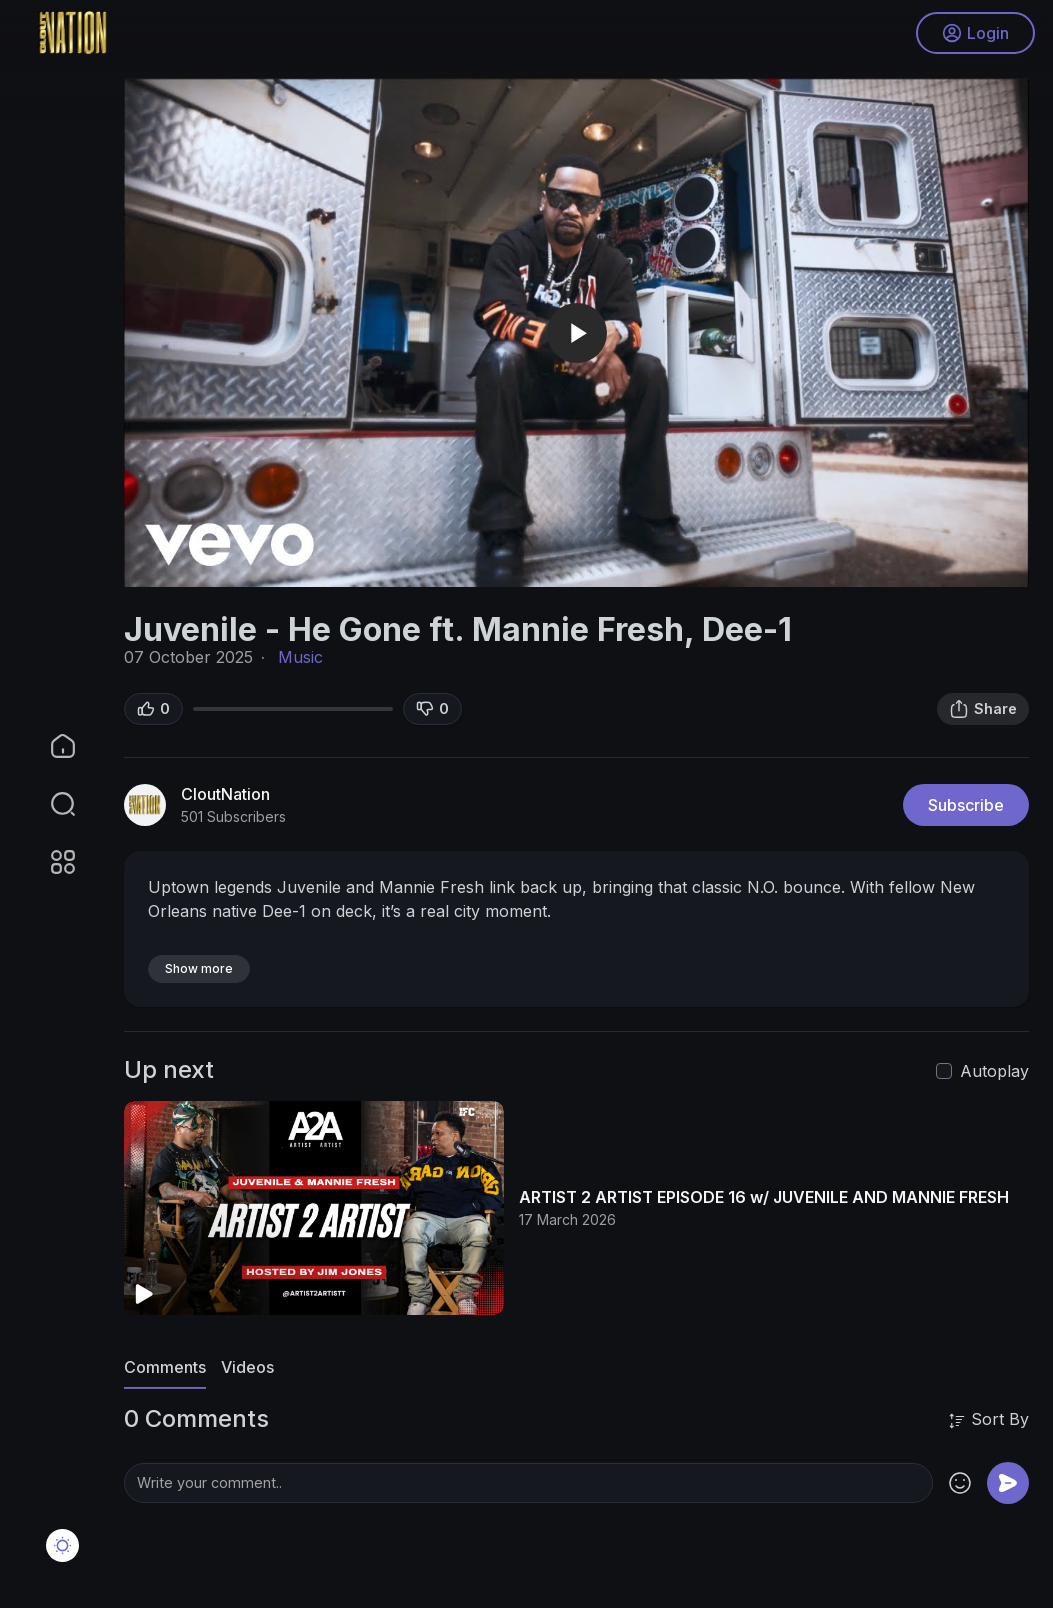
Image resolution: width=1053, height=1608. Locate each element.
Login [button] (973, 35)
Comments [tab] (165, 1367)
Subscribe (966, 805)
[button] (50, 804)
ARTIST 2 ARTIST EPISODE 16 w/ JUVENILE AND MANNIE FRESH (764, 1197)
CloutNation (225, 794)
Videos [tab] (247, 1367)
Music (300, 657)
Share (983, 709)
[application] (576, 332)
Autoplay (994, 1071)
